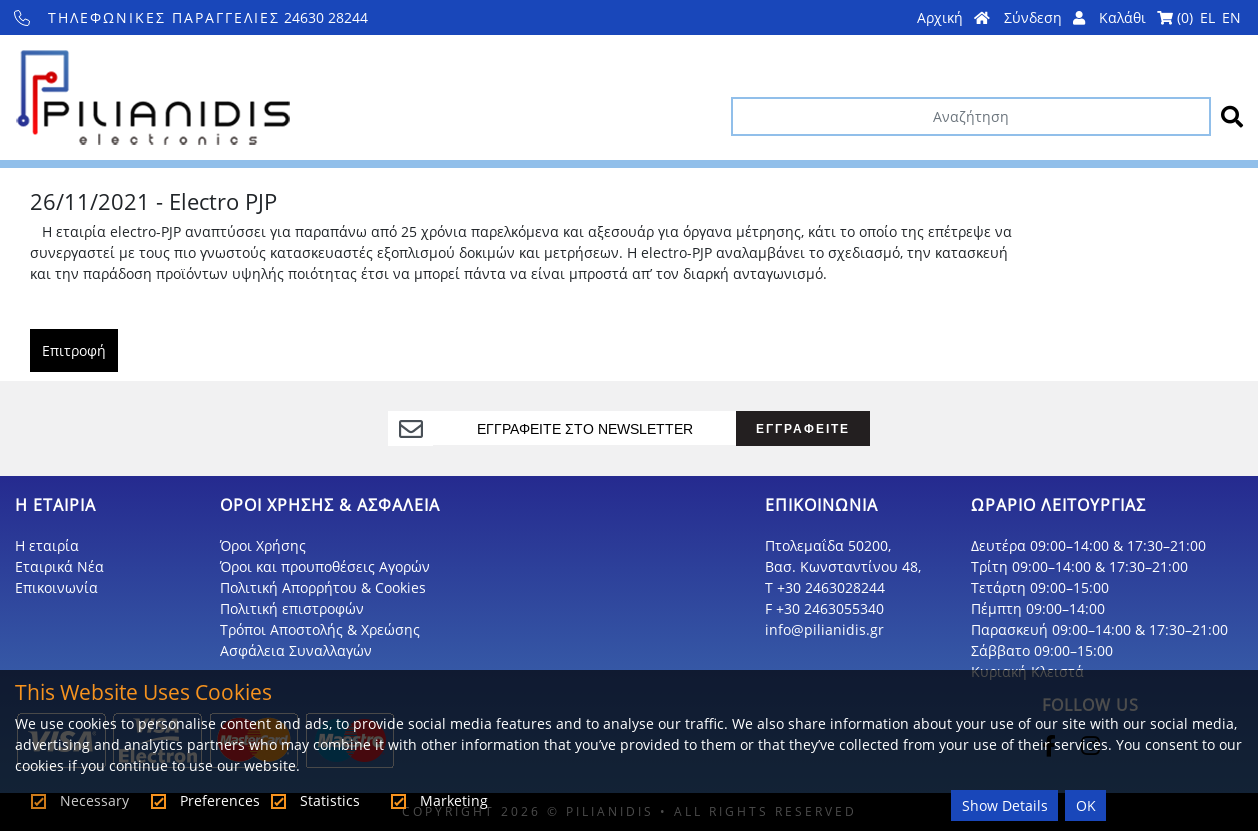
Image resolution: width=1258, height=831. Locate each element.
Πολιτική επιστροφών (292, 608)
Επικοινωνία (56, 587)
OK (1086, 805)
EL (1207, 17)
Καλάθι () (1146, 17)
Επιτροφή (74, 350)
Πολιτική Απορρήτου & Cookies (323, 587)
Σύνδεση (1044, 17)
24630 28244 (191, 17)
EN (1231, 17)
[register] (584, 428)
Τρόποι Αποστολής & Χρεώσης (320, 629)
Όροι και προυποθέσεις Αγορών (325, 566)
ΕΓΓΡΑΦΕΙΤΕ (803, 428)
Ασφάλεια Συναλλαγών (296, 650)
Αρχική (953, 17)
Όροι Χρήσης (263, 545)
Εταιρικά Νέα (59, 566)
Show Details (1005, 805)
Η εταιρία (47, 545)
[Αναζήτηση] (971, 116)
